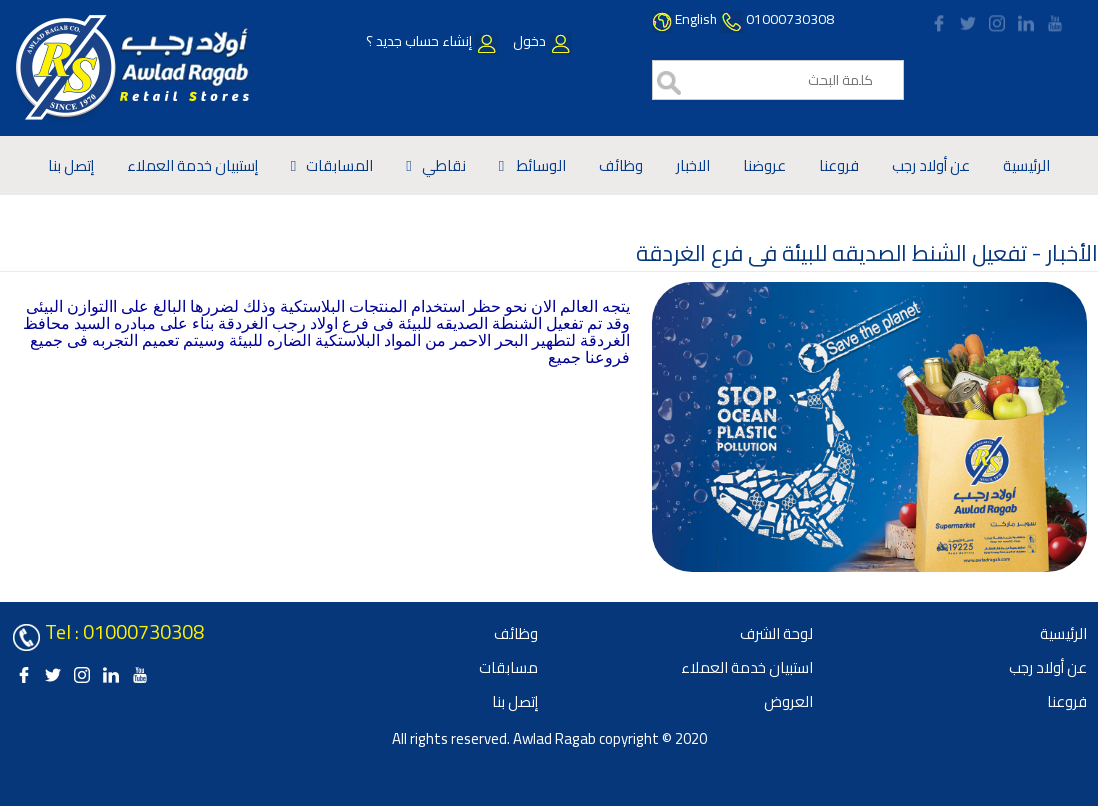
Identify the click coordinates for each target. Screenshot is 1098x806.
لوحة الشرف (776, 633)
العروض (788, 701)
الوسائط (540, 165)
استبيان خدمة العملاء (747, 667)
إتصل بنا (71, 165)
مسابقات (508, 667)
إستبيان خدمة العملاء (192, 165)
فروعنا (839, 165)
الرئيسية (1026, 165)
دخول (541, 41)
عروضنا (764, 165)
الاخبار (693, 165)
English (696, 19)
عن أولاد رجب (931, 165)
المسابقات (339, 165)
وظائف (621, 165)
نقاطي (444, 165)
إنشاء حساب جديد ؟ (432, 41)
